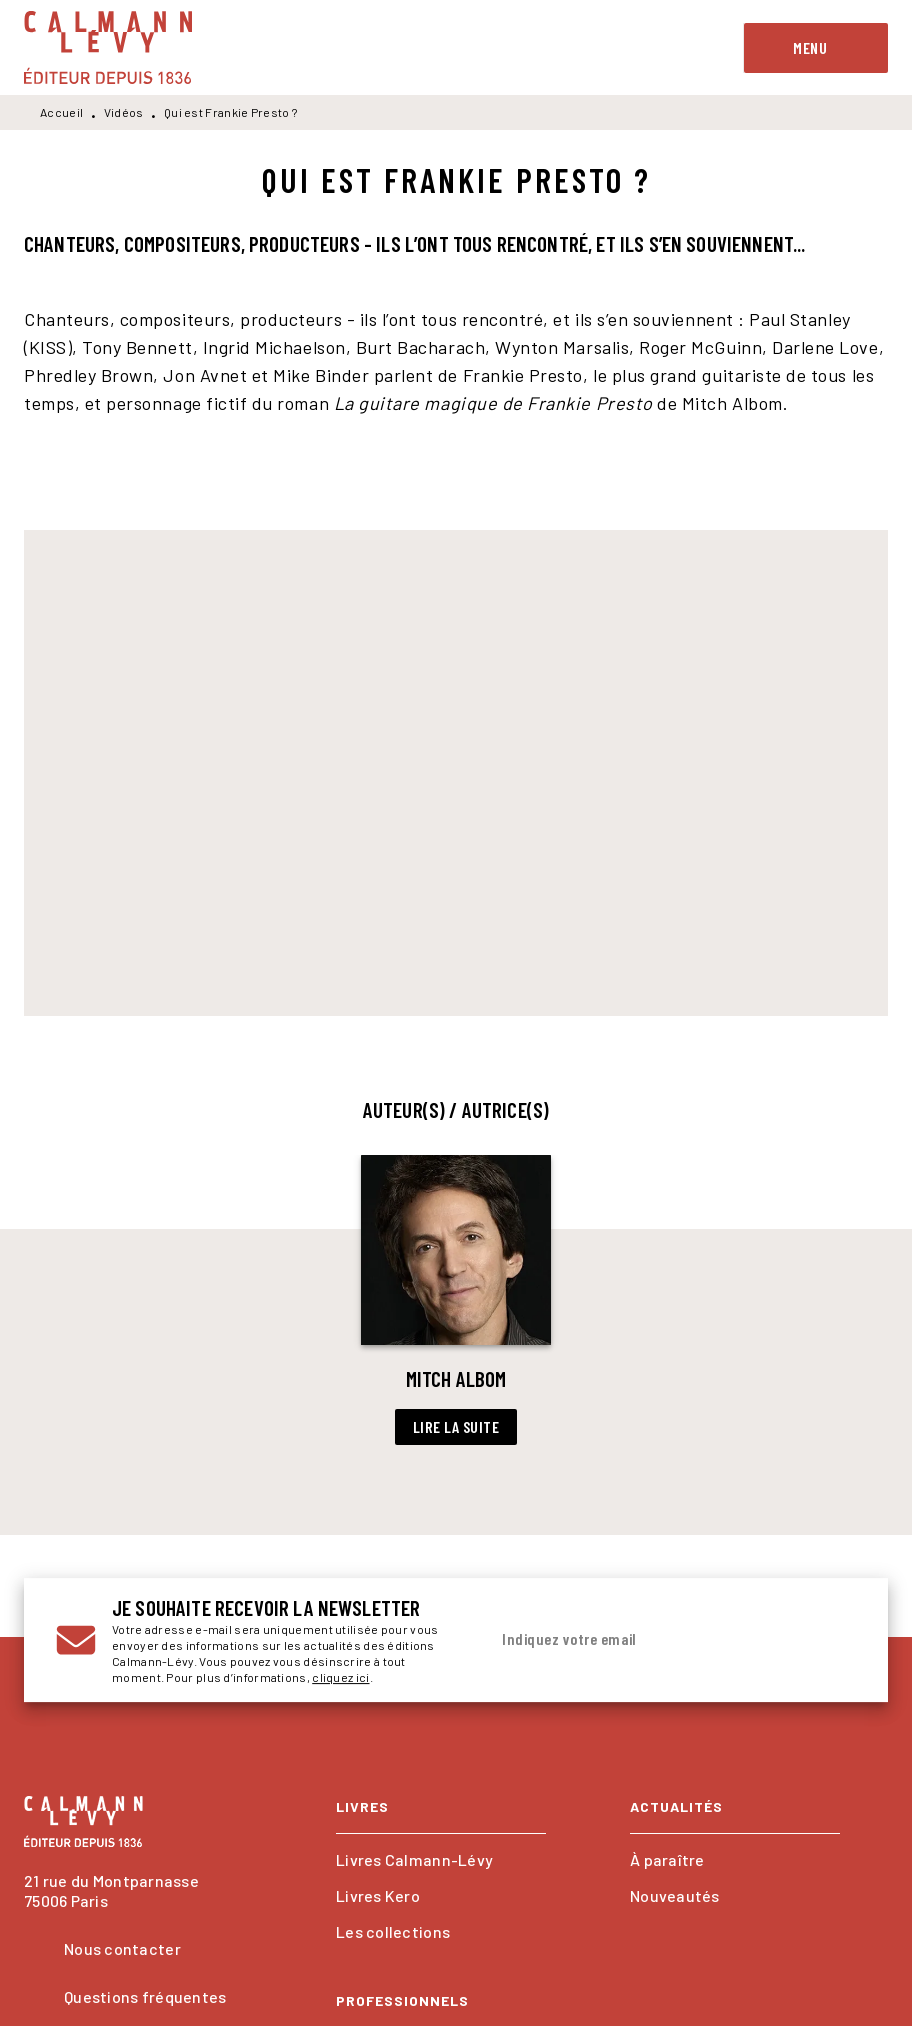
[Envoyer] (832, 1640)
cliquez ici (340, 1677)
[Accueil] (108, 47)
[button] (456, 1300)
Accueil (61, 112)
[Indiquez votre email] (647, 1640)
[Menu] (816, 48)
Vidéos (124, 112)
